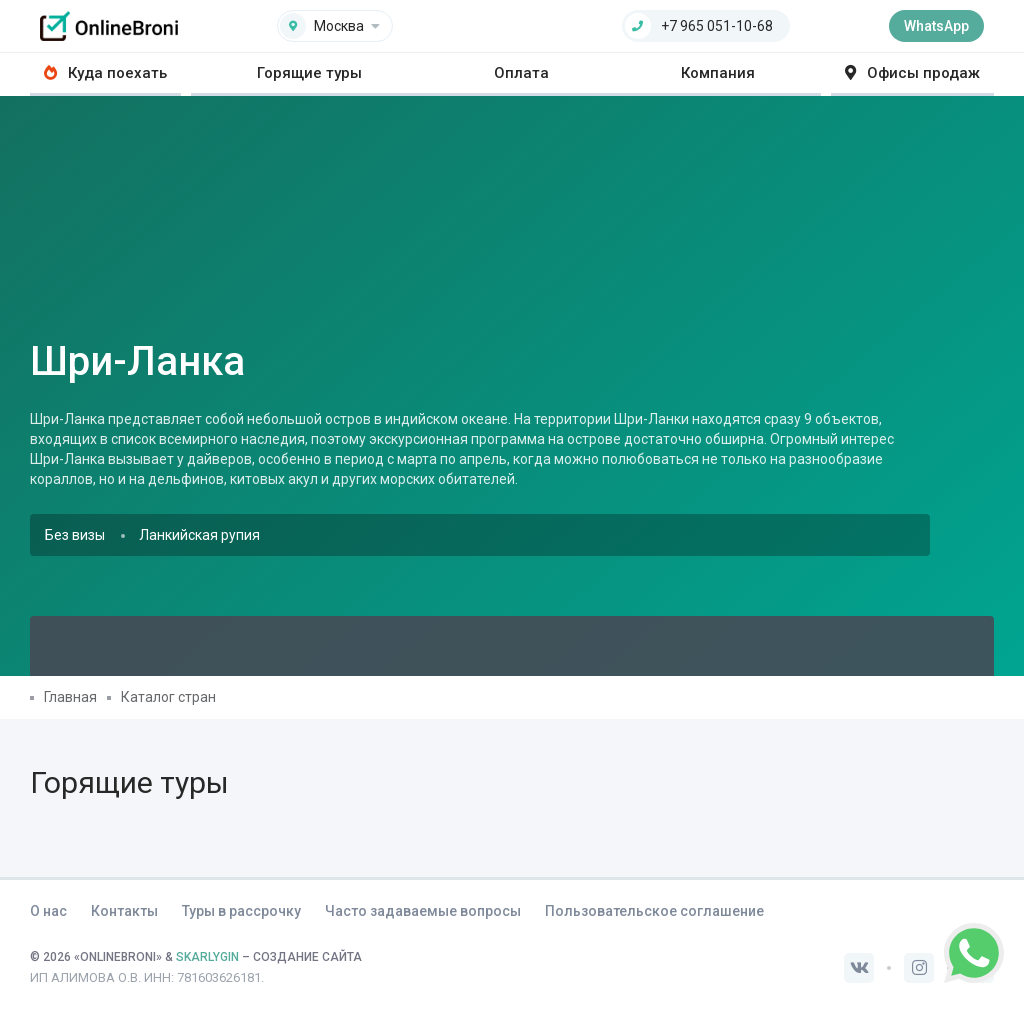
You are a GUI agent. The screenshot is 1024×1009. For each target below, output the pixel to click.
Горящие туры (309, 73)
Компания (718, 73)
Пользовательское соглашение (654, 911)
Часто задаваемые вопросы (423, 911)
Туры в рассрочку (241, 911)
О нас (48, 911)
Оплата (521, 73)
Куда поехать (105, 73)
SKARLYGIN (207, 957)
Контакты (124, 911)
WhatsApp (936, 26)
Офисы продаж (912, 73)
